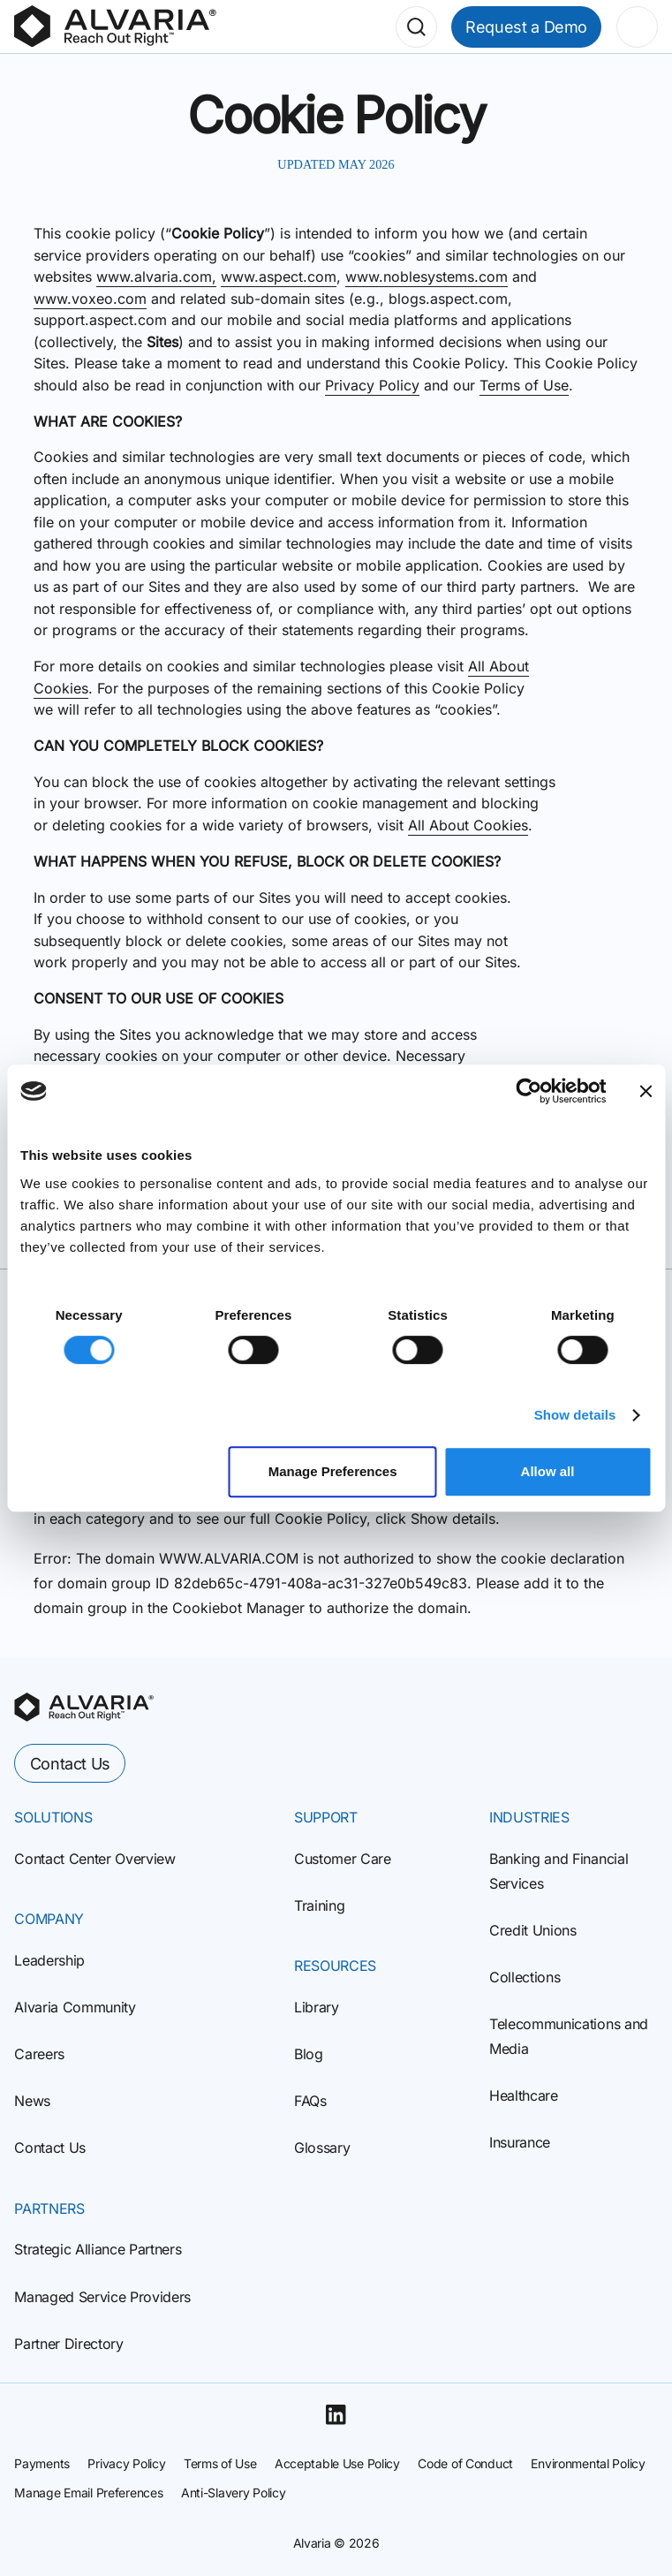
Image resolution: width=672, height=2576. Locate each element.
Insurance (519, 2142)
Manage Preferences (332, 1471)
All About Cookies (468, 825)
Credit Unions (533, 1930)
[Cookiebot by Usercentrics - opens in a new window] (528, 1091)
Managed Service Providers (102, 2297)
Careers (39, 2054)
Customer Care (342, 1859)
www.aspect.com (278, 276)
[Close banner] (645, 1091)
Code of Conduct (465, 2463)
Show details (575, 1414)
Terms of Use (524, 385)
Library (316, 2007)
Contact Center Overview (94, 1859)
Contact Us (70, 1763)
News (32, 2101)
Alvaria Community (74, 2007)
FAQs (310, 2101)
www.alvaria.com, (156, 276)
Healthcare (523, 2095)
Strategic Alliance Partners (97, 2249)
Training (319, 1905)
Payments (42, 2463)
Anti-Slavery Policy (233, 2492)
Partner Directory (68, 2343)
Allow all (548, 1471)
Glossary (322, 2147)
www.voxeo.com (90, 298)
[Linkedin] (335, 2414)
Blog (308, 2054)
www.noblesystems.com (426, 276)
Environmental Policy (588, 2463)
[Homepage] (115, 27)
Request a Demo (526, 26)
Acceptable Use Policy (337, 2463)
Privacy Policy (372, 385)
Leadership (49, 1960)
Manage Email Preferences (88, 2492)
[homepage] (84, 1707)
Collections (524, 1977)
